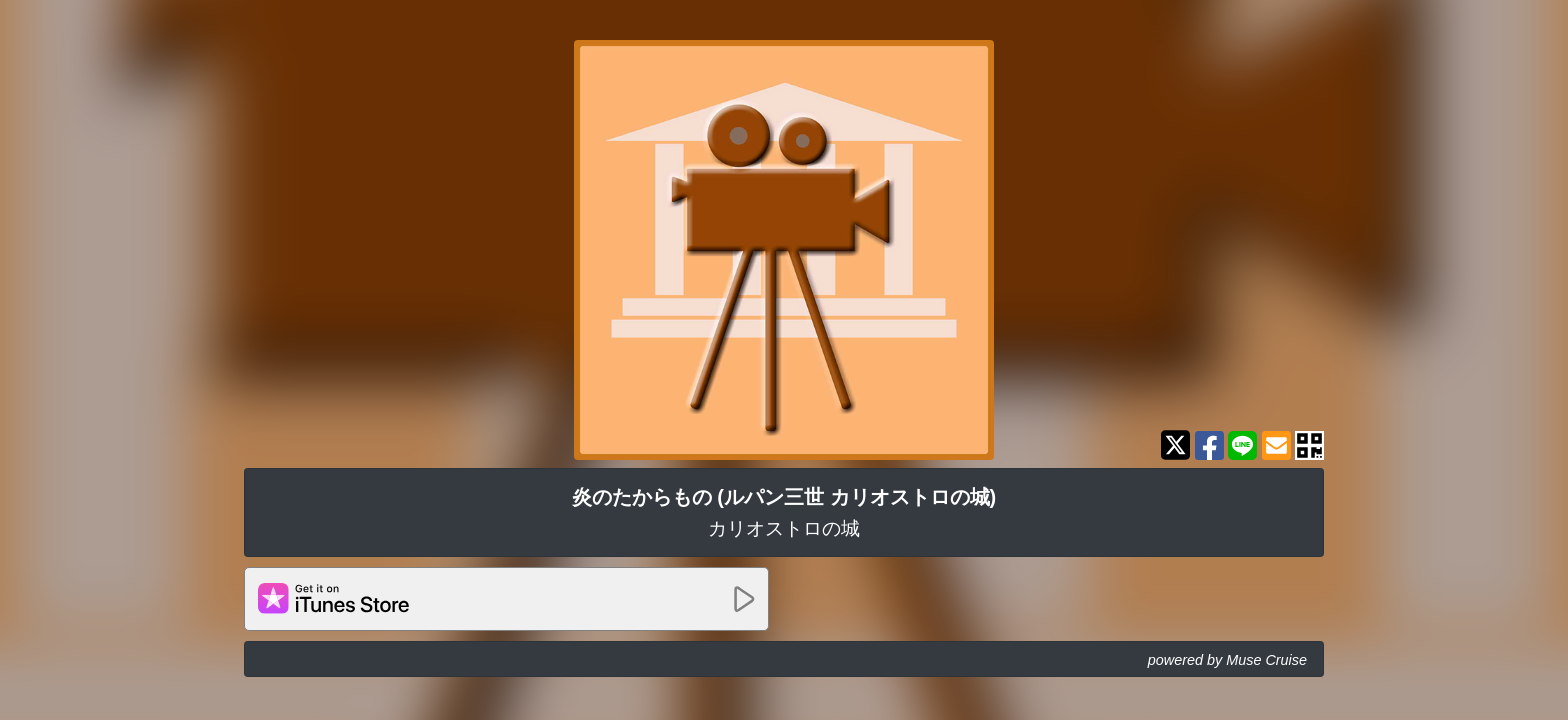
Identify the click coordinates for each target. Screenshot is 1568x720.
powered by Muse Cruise (1227, 660)
